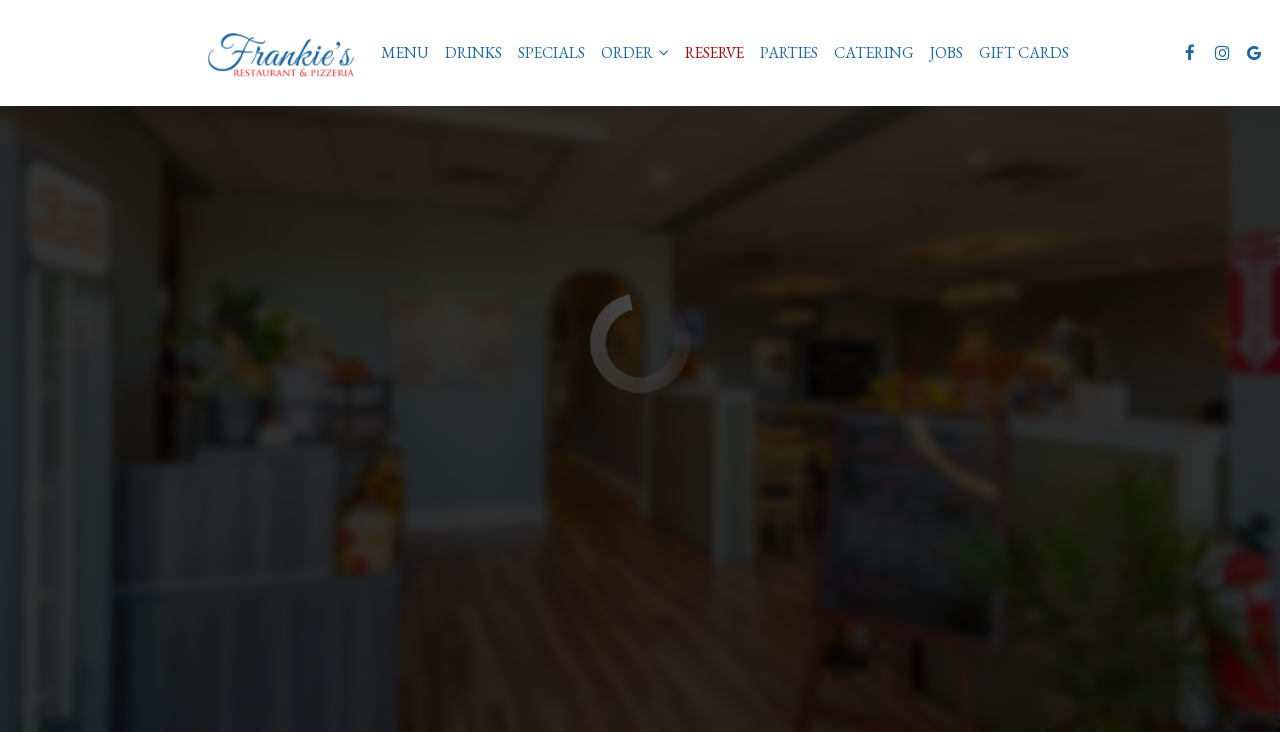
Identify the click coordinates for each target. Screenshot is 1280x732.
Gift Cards (1024, 53)
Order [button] (635, 53)
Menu (405, 53)
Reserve (714, 53)
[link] (288, 52)
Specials (551, 53)
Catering (874, 53)
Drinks (473, 53)
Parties (789, 53)
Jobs (946, 53)
